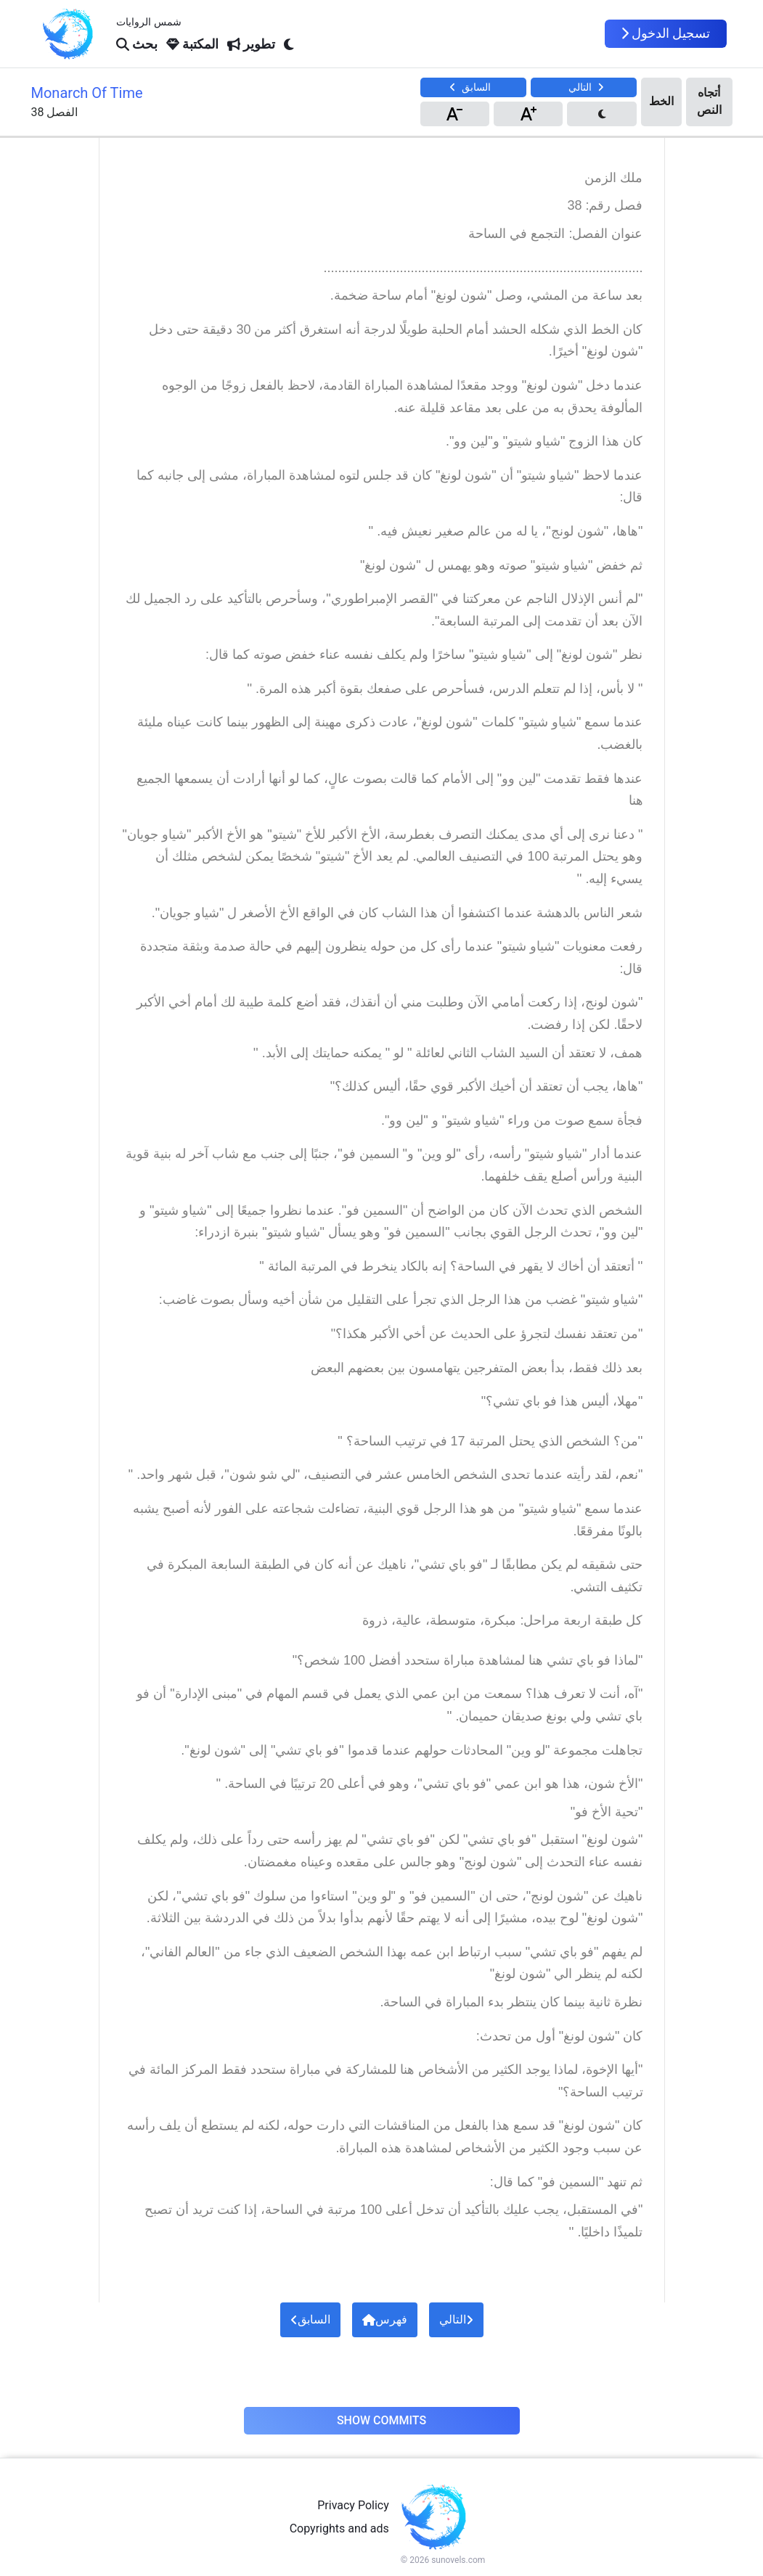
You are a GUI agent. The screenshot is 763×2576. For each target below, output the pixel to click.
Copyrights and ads (339, 2528)
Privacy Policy (353, 2505)
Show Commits (381, 2420)
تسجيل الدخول (666, 33)
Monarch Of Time (87, 93)
